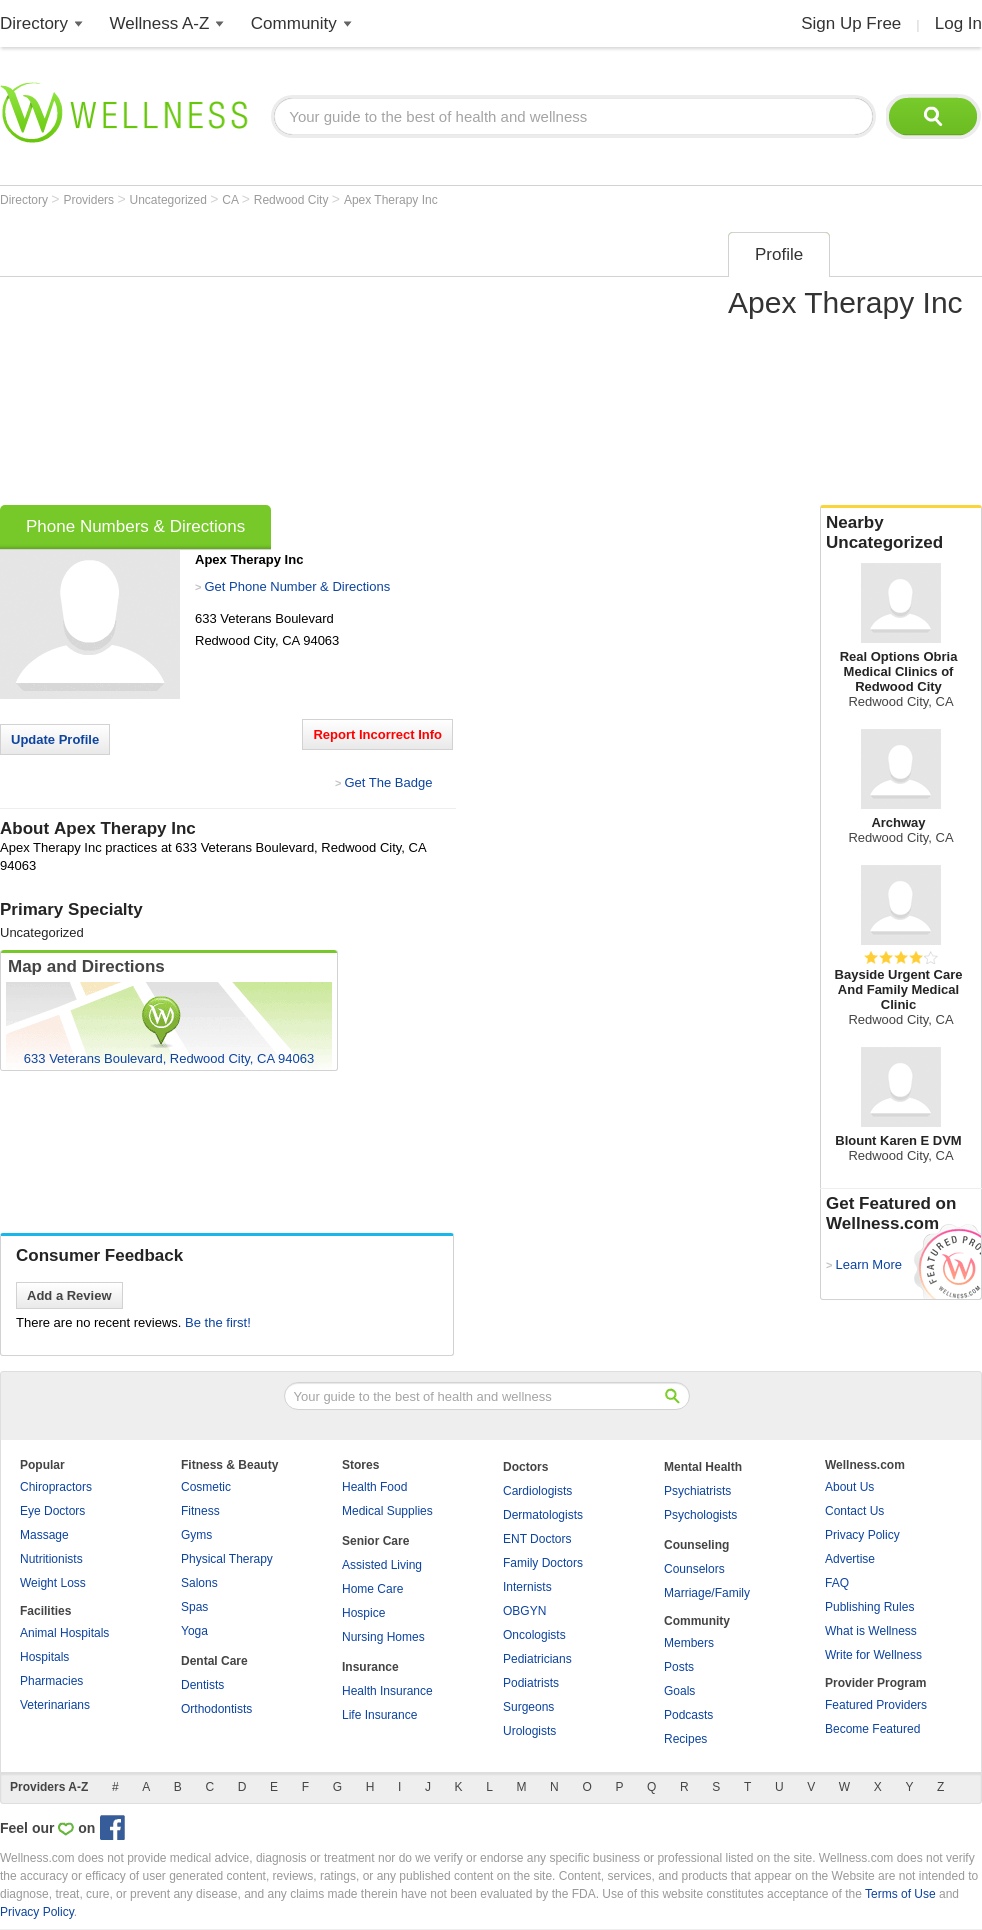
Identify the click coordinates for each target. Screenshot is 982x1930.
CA (231, 200)
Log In (958, 23)
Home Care (372, 1589)
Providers (90, 200)
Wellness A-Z (160, 23)
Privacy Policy (862, 1535)
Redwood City (293, 200)
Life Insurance (379, 1715)
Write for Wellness (873, 1655)
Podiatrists (531, 1683)
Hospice (363, 1613)
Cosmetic (206, 1487)
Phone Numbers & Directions (135, 526)
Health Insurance (387, 1691)
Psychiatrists (697, 1491)
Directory (34, 23)
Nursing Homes (383, 1637)
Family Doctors (543, 1563)
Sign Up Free (851, 23)
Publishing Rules (869, 1607)
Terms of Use (900, 1894)
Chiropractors (56, 1487)
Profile (779, 254)
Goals (679, 1691)
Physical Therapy (227, 1559)
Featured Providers (876, 1705)
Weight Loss (53, 1583)
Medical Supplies (387, 1511)
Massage (44, 1535)
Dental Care (214, 1661)
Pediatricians (537, 1659)
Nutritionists (51, 1559)
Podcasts (688, 1715)
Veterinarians (55, 1705)
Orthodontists (216, 1709)
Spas (194, 1607)
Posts (679, 1667)
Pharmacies (51, 1681)
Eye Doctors (52, 1511)
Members (689, 1643)
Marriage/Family (707, 1593)
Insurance (370, 1667)
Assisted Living (382, 1565)
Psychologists (700, 1515)
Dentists (202, 1685)
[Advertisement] (301, 362)
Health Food (374, 1487)
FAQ (837, 1583)
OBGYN (524, 1611)
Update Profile (55, 739)
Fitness (200, 1511)
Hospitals (44, 1657)
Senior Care (375, 1541)
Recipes (685, 1739)
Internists (527, 1587)
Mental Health (703, 1467)
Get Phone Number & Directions (297, 586)
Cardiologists (537, 1491)
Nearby (901, 533)
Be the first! (218, 1322)
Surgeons (528, 1707)
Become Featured (872, 1729)
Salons (199, 1583)
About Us (849, 1487)
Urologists (529, 1731)
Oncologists (534, 1635)
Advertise (850, 1559)
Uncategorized (170, 200)
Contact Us (854, 1511)
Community (294, 23)
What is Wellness (871, 1631)
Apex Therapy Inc (391, 200)
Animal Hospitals (64, 1633)
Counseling (696, 1545)
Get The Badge (388, 782)
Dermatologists (543, 1515)
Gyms (196, 1535)
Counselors (694, 1569)
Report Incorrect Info (377, 734)
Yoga (194, 1631)
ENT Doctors (537, 1539)
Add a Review (69, 1295)
